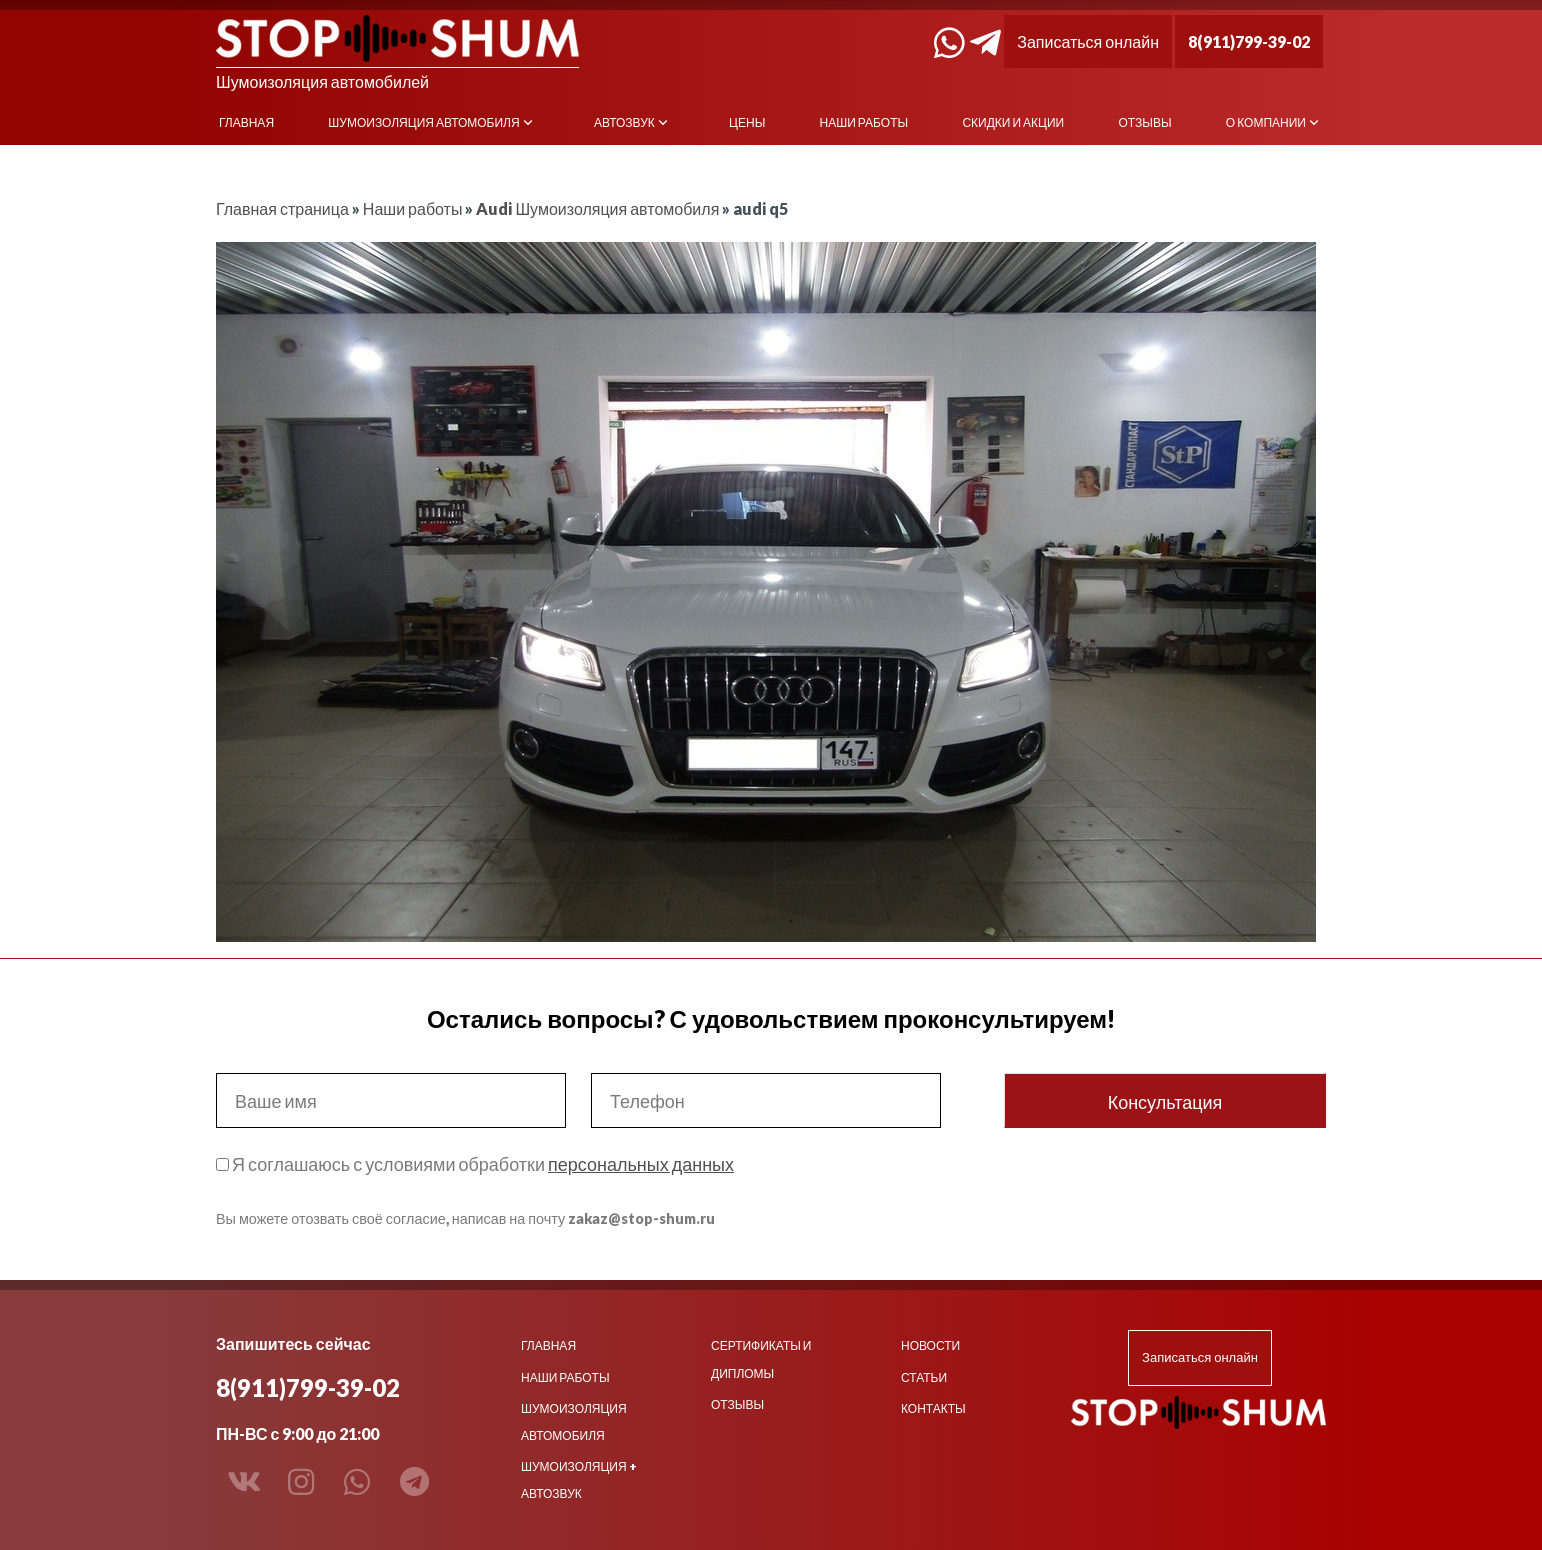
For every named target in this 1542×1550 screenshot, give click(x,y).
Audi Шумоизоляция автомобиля (597, 208)
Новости (930, 1345)
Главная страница (282, 208)
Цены (747, 122)
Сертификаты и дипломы (761, 1359)
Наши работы (864, 122)
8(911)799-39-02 (1249, 41)
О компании (1266, 122)
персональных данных (641, 1164)
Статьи (924, 1377)
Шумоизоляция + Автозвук (579, 1480)
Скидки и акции (1013, 122)
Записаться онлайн (1088, 41)
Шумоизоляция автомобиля (423, 122)
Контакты (933, 1408)
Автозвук (624, 122)
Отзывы (1145, 122)
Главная (246, 122)
